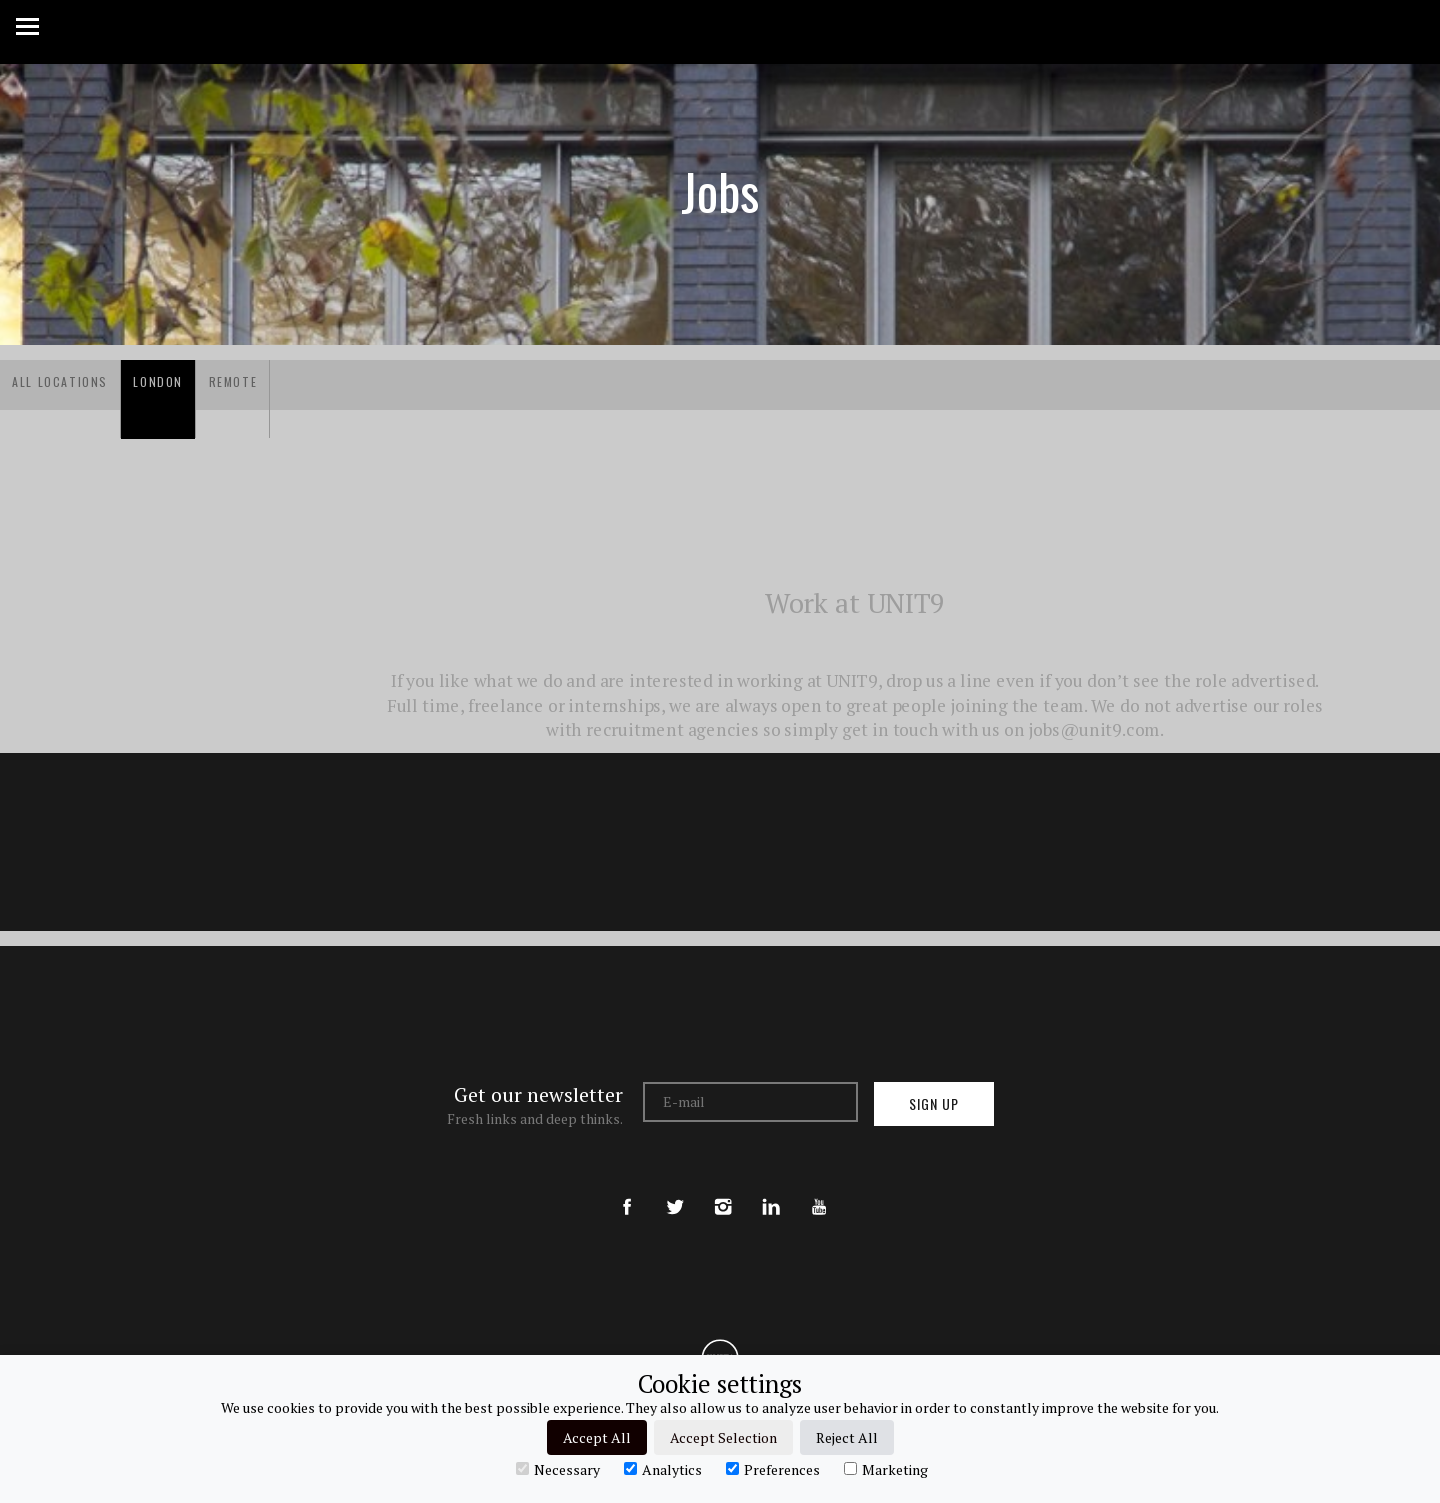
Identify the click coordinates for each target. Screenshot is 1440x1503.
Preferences (773, 1469)
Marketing (886, 1469)
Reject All (847, 1437)
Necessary (558, 1469)
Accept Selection (723, 1437)
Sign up (934, 1103)
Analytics (663, 1469)
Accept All (597, 1437)
